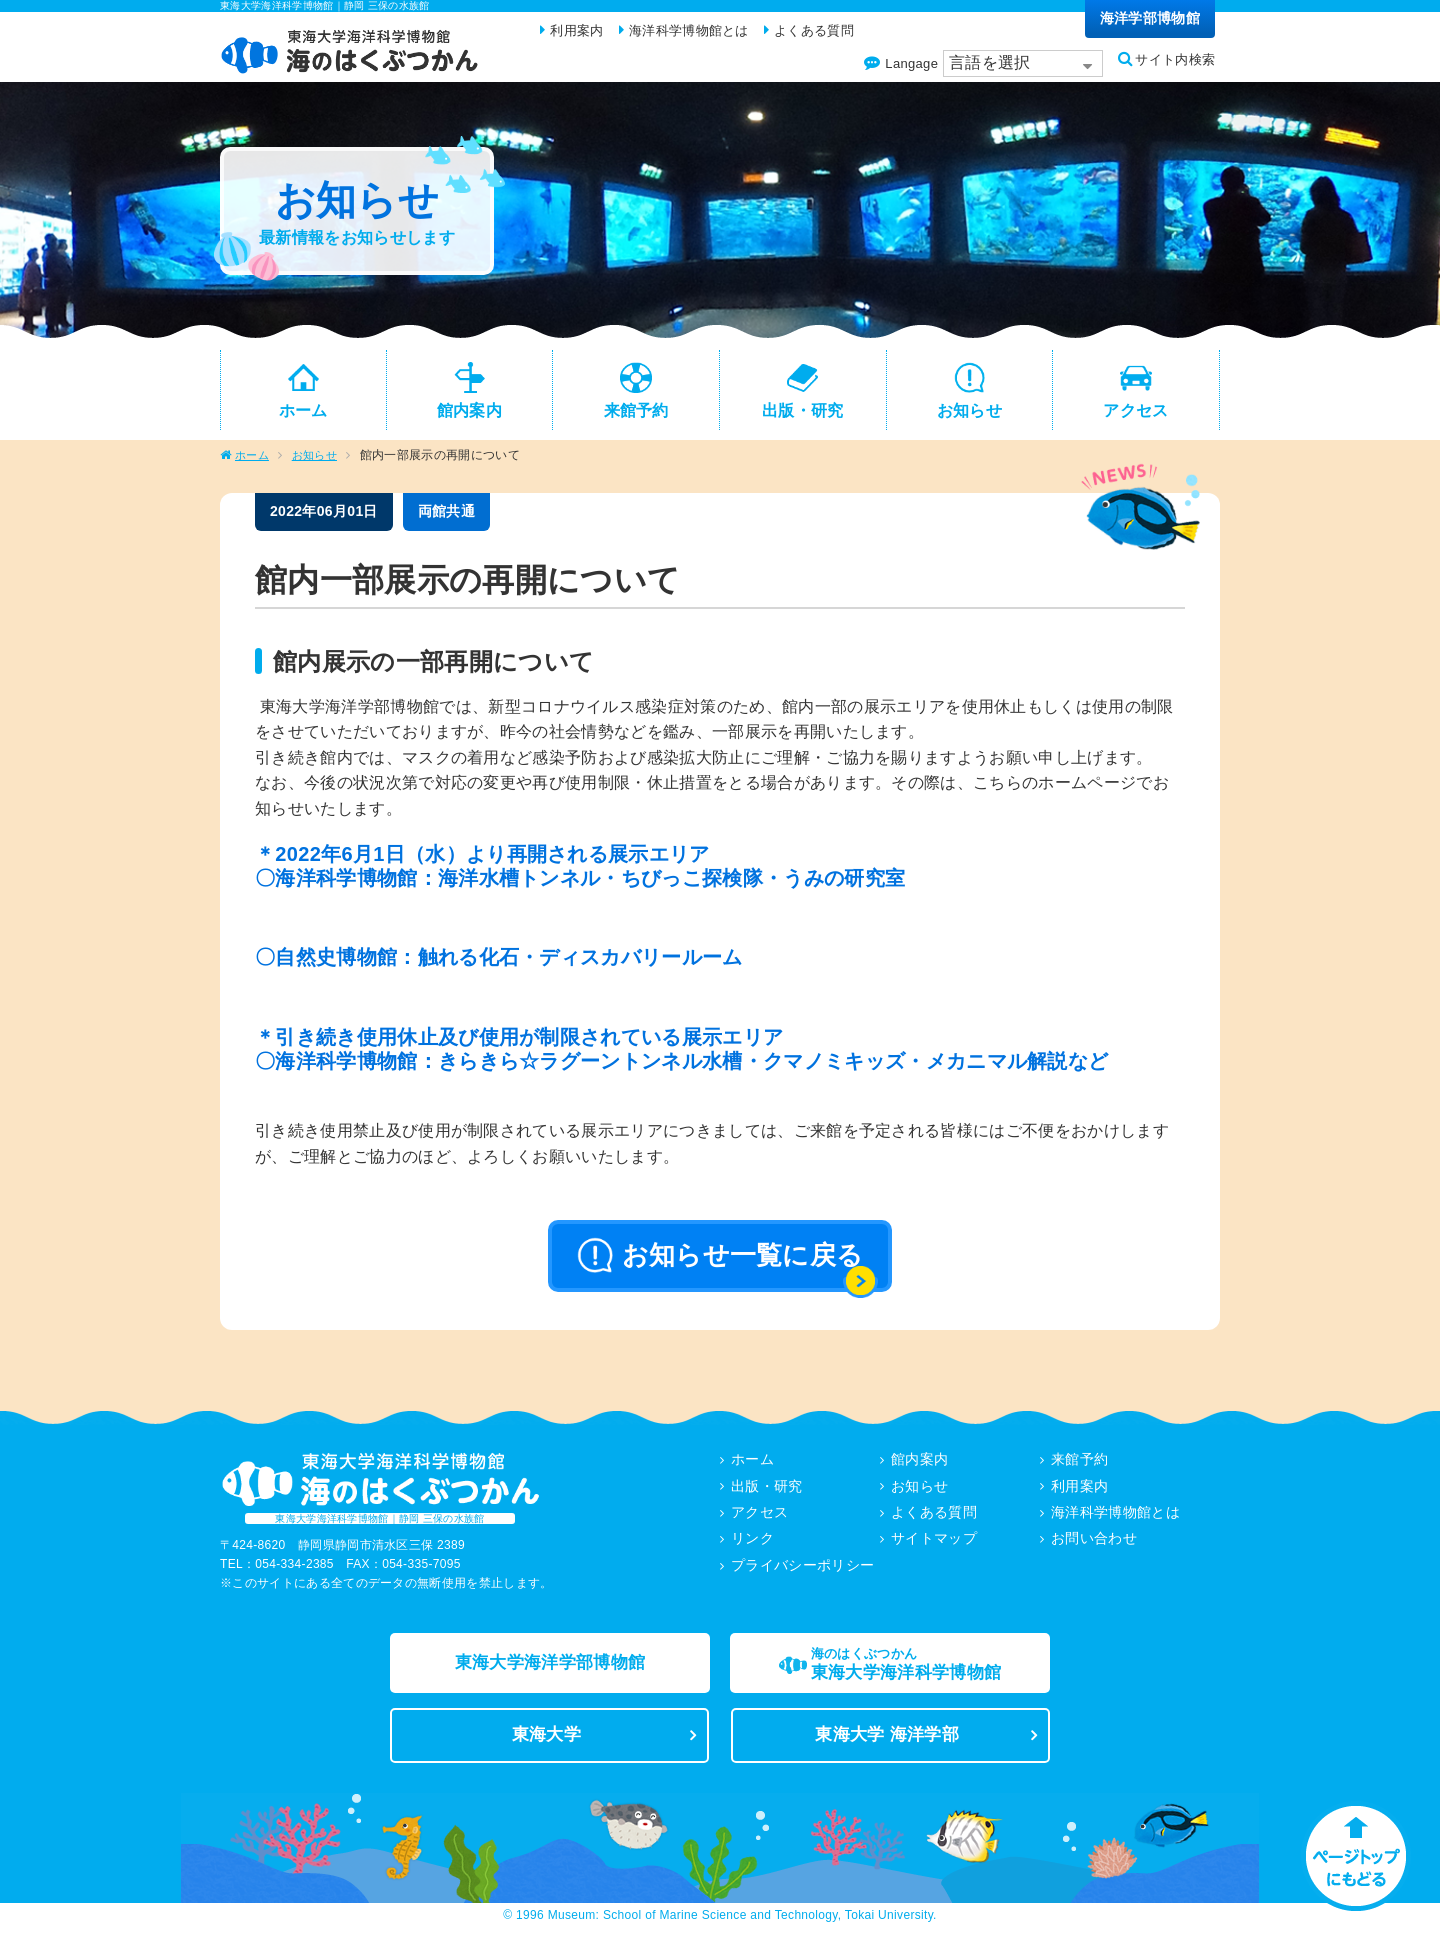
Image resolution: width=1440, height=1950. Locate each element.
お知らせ (319, 466)
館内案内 (919, 1470)
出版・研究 (767, 1496)
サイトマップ (934, 1548)
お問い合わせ (1094, 1548)
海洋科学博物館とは (1115, 1522)
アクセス (759, 1522)
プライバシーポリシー (802, 1574)
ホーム (253, 466)
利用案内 (1079, 1496)
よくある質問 (934, 1522)
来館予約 (1079, 1470)
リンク (752, 1548)
